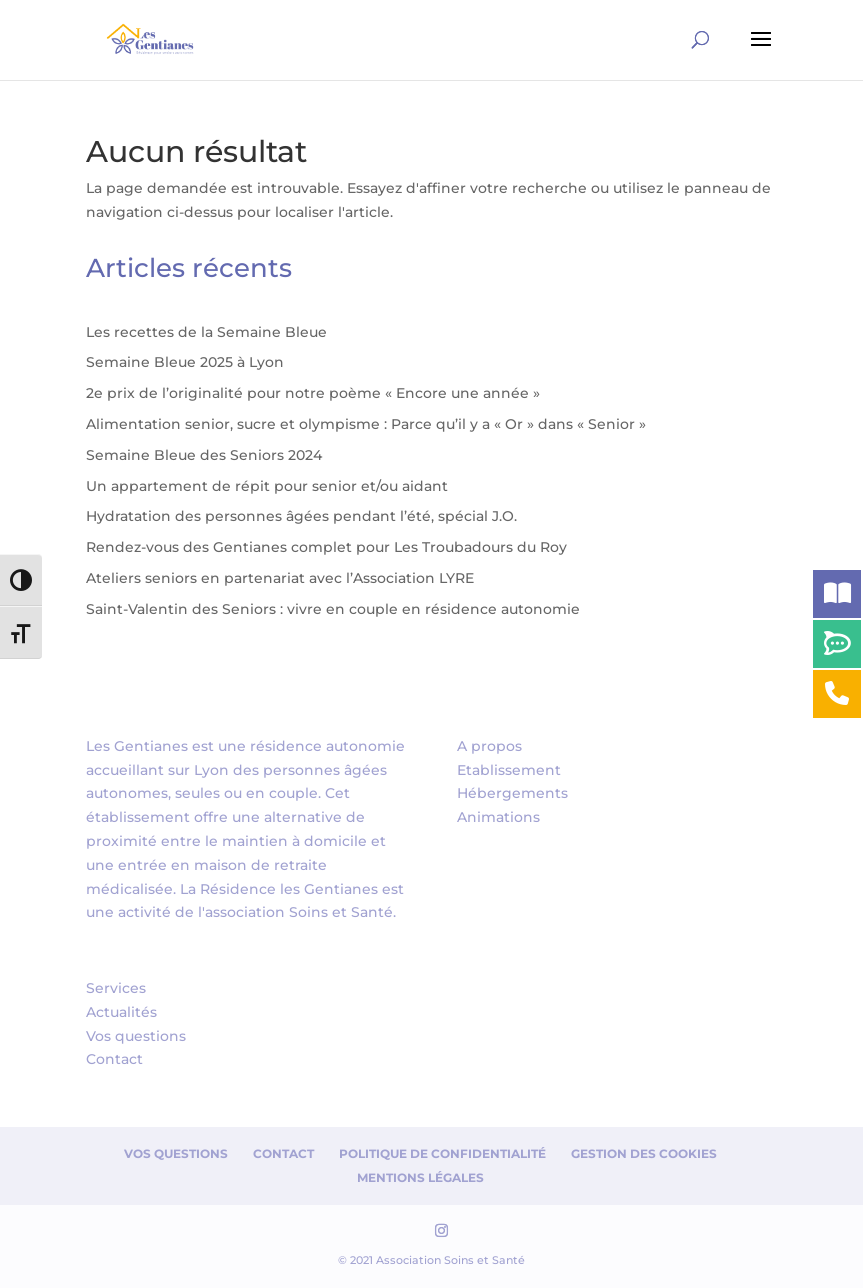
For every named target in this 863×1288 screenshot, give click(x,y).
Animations (498, 817)
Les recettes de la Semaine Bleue (206, 332)
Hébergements (512, 793)
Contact (114, 1059)
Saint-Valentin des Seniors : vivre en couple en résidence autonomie (333, 609)
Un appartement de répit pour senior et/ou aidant (267, 486)
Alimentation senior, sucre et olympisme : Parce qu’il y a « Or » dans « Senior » (366, 424)
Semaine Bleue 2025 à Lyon (185, 362)
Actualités (121, 1012)
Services (116, 988)
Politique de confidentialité (442, 1153)
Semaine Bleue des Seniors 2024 (204, 455)
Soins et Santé (341, 912)
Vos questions (136, 1036)
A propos (489, 746)
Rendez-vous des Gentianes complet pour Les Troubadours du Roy (326, 547)
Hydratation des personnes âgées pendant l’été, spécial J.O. (301, 516)
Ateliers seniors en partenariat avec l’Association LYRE (280, 578)
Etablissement (509, 770)
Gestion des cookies (644, 1153)
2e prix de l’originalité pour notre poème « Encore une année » (313, 393)
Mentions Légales (420, 1177)
